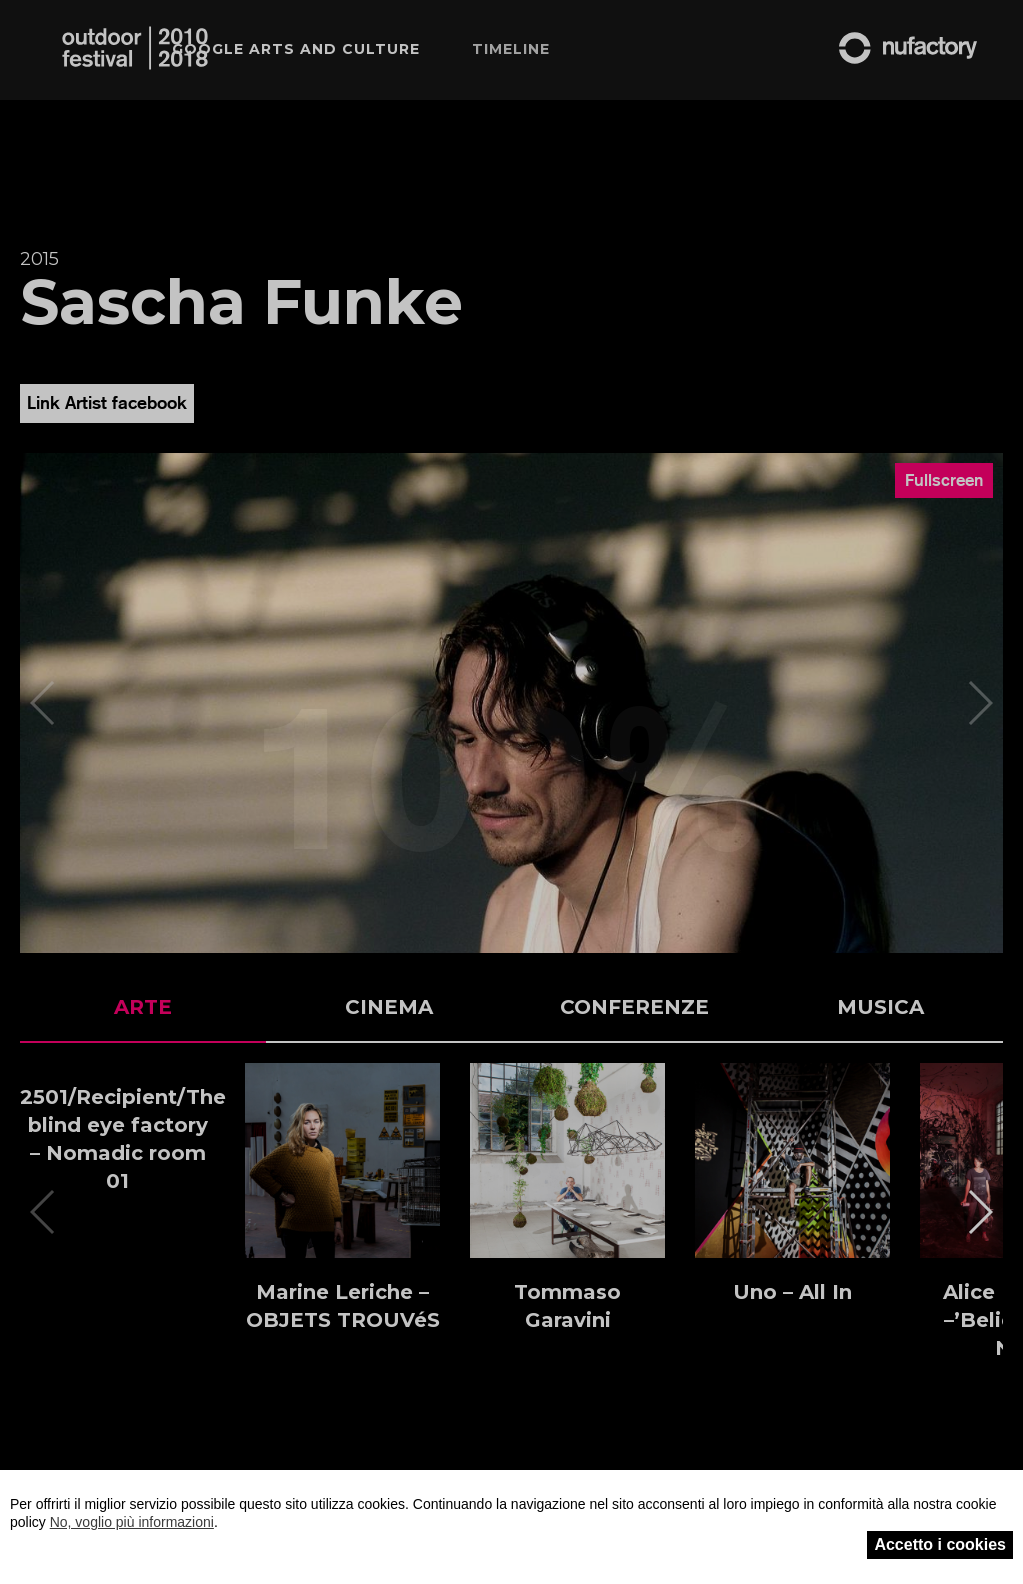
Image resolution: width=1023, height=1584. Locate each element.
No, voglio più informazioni (132, 1522)
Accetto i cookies (940, 1544)
